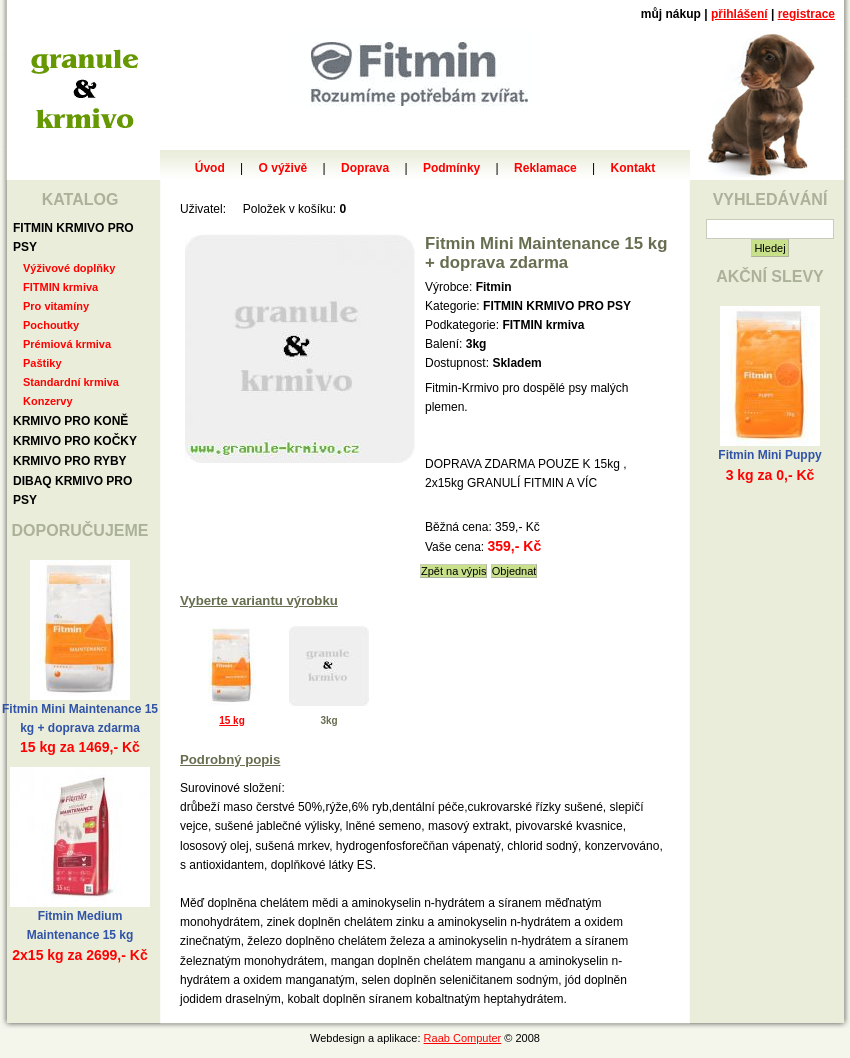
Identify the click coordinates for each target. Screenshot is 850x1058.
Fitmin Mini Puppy (769, 455)
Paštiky (42, 363)
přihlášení (739, 14)
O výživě (283, 168)
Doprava (365, 168)
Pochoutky (51, 325)
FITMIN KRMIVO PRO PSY (73, 237)
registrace (806, 14)
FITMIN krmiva (60, 287)
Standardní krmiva (71, 382)
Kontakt (633, 168)
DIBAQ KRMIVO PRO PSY (72, 490)
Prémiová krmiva (67, 344)
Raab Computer (463, 1038)
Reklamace (545, 168)
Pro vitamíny (56, 306)
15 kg (232, 720)
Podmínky (451, 168)
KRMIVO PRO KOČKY (75, 441)
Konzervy (48, 401)
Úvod (210, 168)
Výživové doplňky (69, 268)
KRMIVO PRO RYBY (70, 461)
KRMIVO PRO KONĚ (70, 421)
